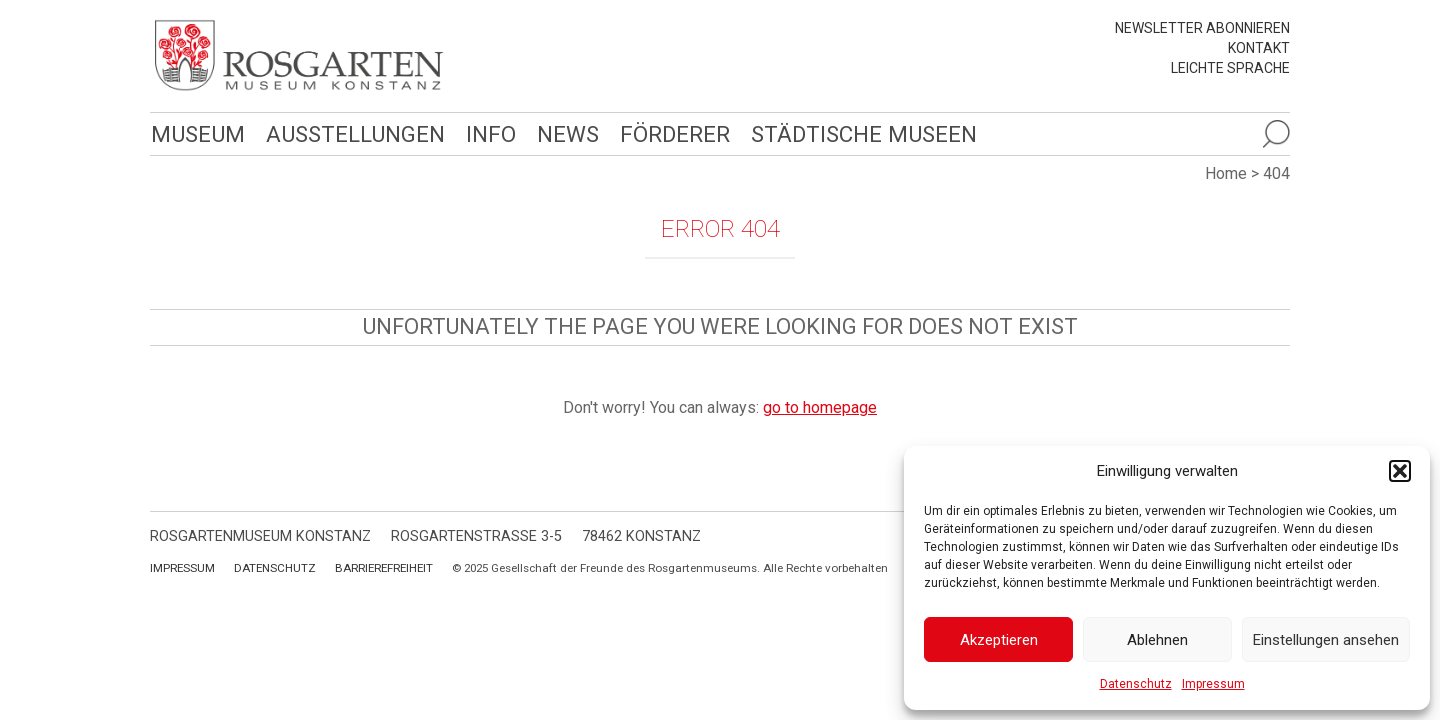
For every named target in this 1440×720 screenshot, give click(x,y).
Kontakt (1259, 48)
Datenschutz (1136, 684)
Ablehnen (1157, 640)
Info (486, 133)
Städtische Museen (857, 133)
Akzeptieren (999, 640)
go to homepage (820, 407)
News (563, 133)
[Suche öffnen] (1276, 134)
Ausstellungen (352, 133)
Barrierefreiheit (384, 568)
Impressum (1213, 684)
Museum (197, 133)
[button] (1400, 471)
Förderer (669, 133)
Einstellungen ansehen (1326, 640)
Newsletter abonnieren (1202, 28)
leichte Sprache (1230, 68)
